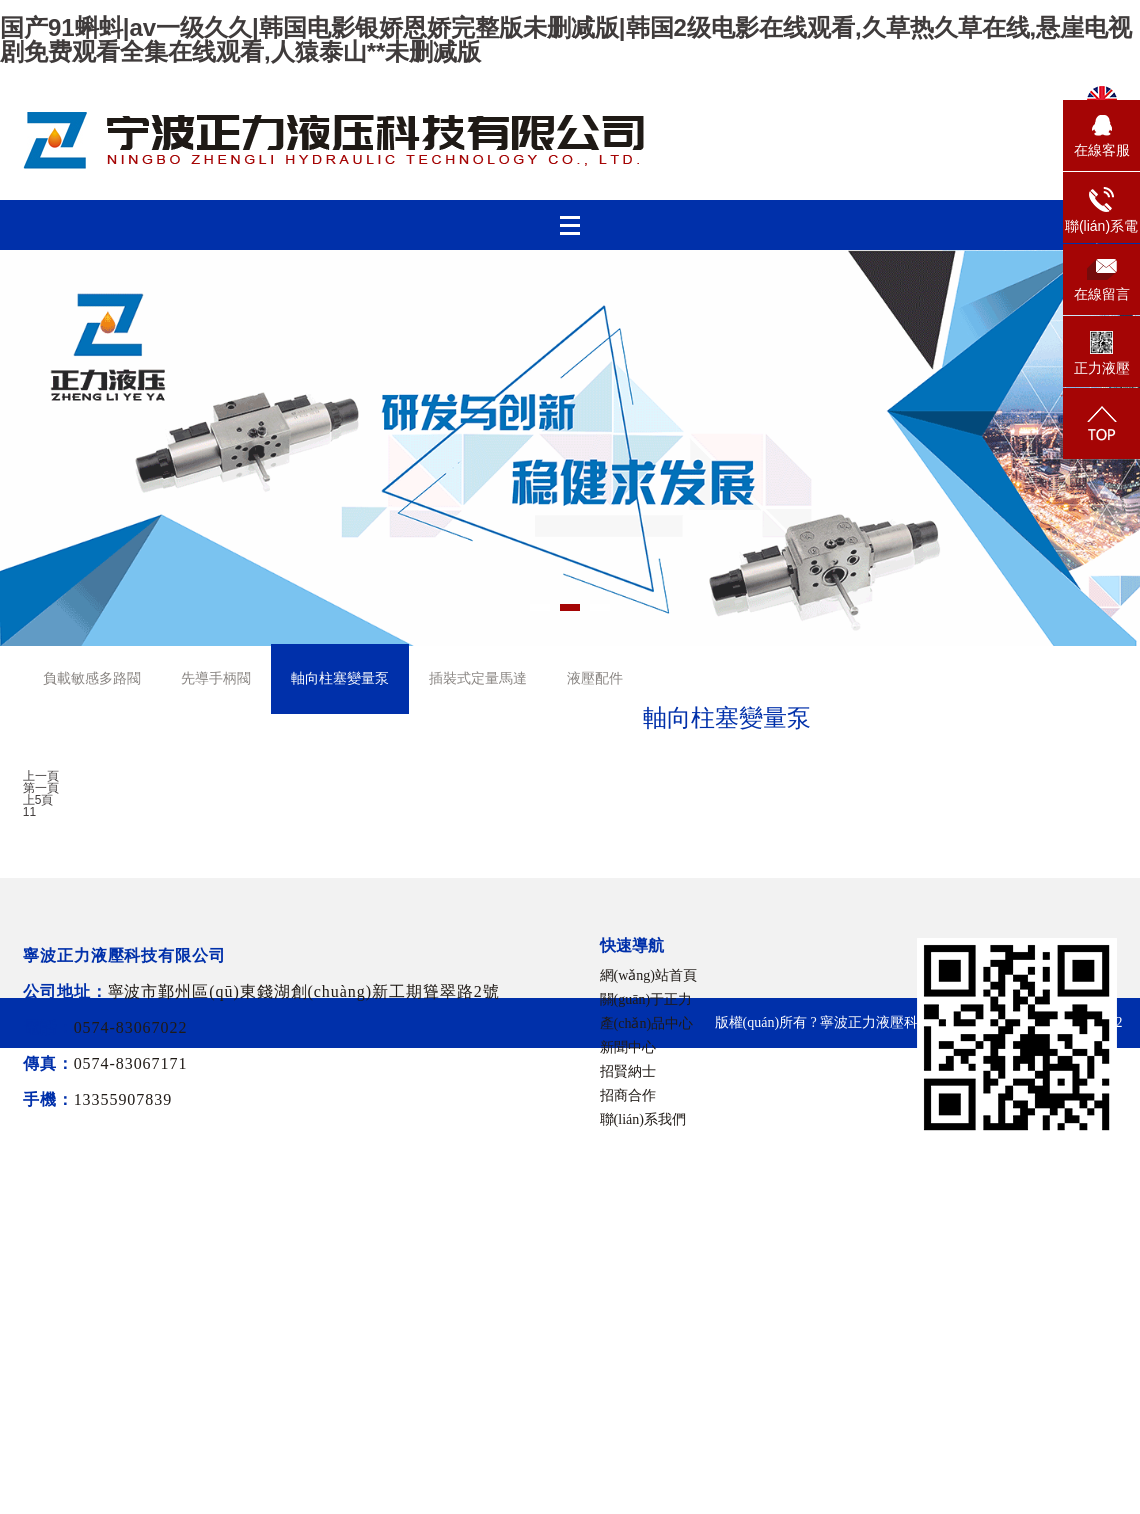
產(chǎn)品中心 (647, 1023)
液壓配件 (595, 678)
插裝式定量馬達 (478, 678)
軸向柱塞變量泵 (340, 678)
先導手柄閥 (216, 678)
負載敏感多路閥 (92, 678)
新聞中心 (628, 1047)
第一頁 (41, 788)
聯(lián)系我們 (643, 1119)
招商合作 (628, 1095)
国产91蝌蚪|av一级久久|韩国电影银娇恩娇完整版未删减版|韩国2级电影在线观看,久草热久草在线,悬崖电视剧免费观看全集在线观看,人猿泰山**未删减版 (566, 39)
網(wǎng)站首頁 (648, 975)
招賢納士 (628, 1071)
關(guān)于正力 (646, 999)
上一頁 (41, 776)
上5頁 (38, 800)
